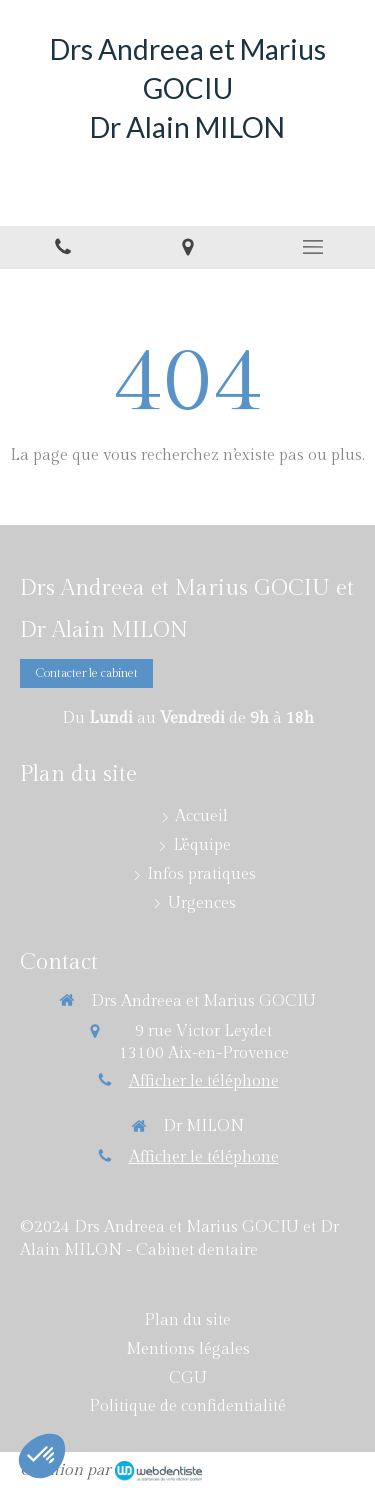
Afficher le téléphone (204, 1081)
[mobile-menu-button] (312, 247)
